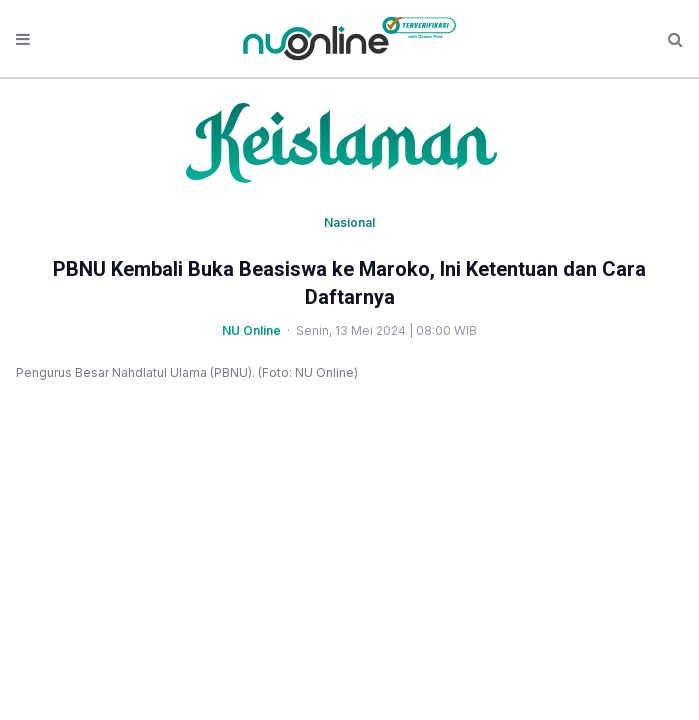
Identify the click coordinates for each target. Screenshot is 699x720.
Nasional (349, 222)
